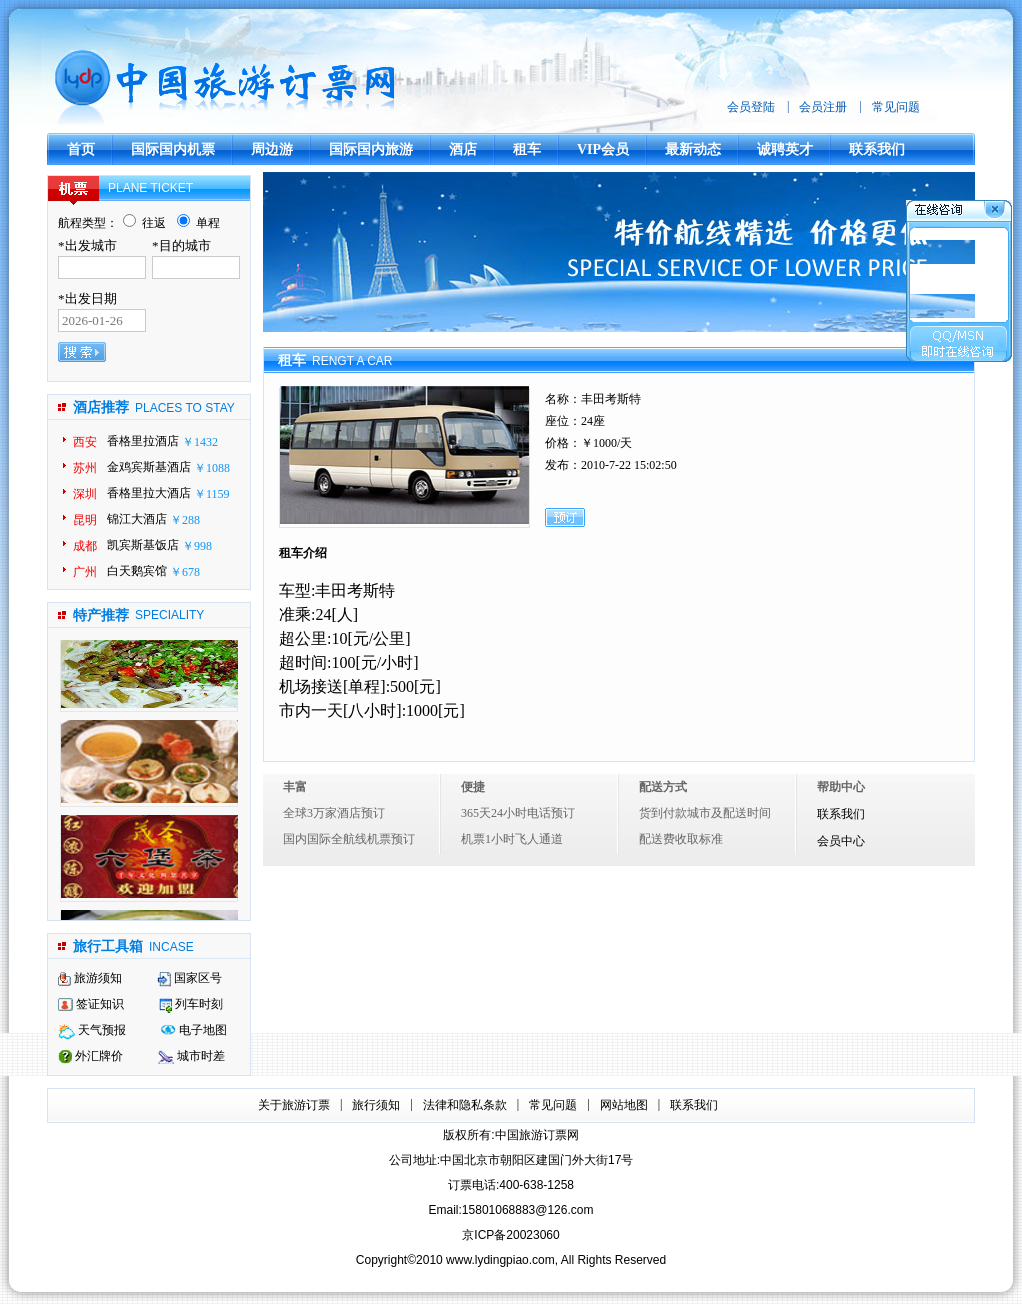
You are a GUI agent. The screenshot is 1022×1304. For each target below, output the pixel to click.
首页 (81, 149)
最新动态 (693, 149)
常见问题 (896, 107)
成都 (85, 546)
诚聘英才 (785, 149)
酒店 (463, 149)
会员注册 (823, 107)
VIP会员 (603, 149)
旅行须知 (376, 1105)
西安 (85, 442)
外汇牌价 (90, 1056)
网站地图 (624, 1105)
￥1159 (212, 494)
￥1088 (212, 468)
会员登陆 (751, 107)
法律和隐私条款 (465, 1105)
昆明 (85, 520)
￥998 (197, 546)
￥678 (185, 572)
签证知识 (91, 1004)
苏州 (85, 468)
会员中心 (841, 842)
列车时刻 (191, 1004)
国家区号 (189, 978)
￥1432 (200, 442)
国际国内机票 (173, 149)
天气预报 (92, 1030)
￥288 (185, 520)
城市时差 (191, 1056)
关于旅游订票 (294, 1105)
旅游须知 (90, 978)
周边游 (272, 149)
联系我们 (877, 149)
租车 (527, 149)
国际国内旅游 (371, 149)
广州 (85, 572)
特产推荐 (101, 615)
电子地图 (194, 1030)
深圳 (85, 494)
